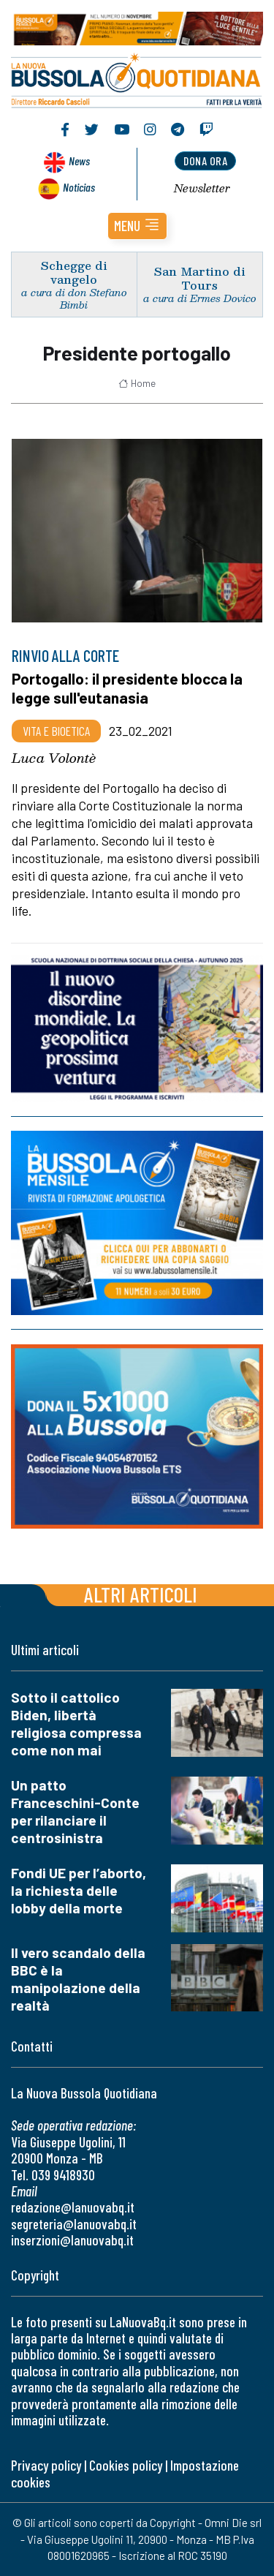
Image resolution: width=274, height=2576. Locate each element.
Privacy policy (46, 2465)
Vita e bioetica (56, 731)
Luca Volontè (54, 757)
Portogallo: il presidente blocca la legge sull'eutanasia (127, 688)
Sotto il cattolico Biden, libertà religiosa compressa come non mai (76, 1723)
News (79, 160)
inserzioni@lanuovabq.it (72, 2240)
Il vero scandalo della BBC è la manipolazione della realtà (78, 1979)
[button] (137, 226)
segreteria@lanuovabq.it (74, 2223)
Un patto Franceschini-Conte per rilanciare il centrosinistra (75, 1811)
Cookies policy (125, 2465)
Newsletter (202, 188)
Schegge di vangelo (74, 272)
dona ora (205, 160)
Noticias (79, 187)
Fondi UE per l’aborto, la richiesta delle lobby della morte (78, 1890)
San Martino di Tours (200, 278)
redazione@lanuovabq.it (72, 2207)
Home (137, 383)
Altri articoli (140, 1594)
